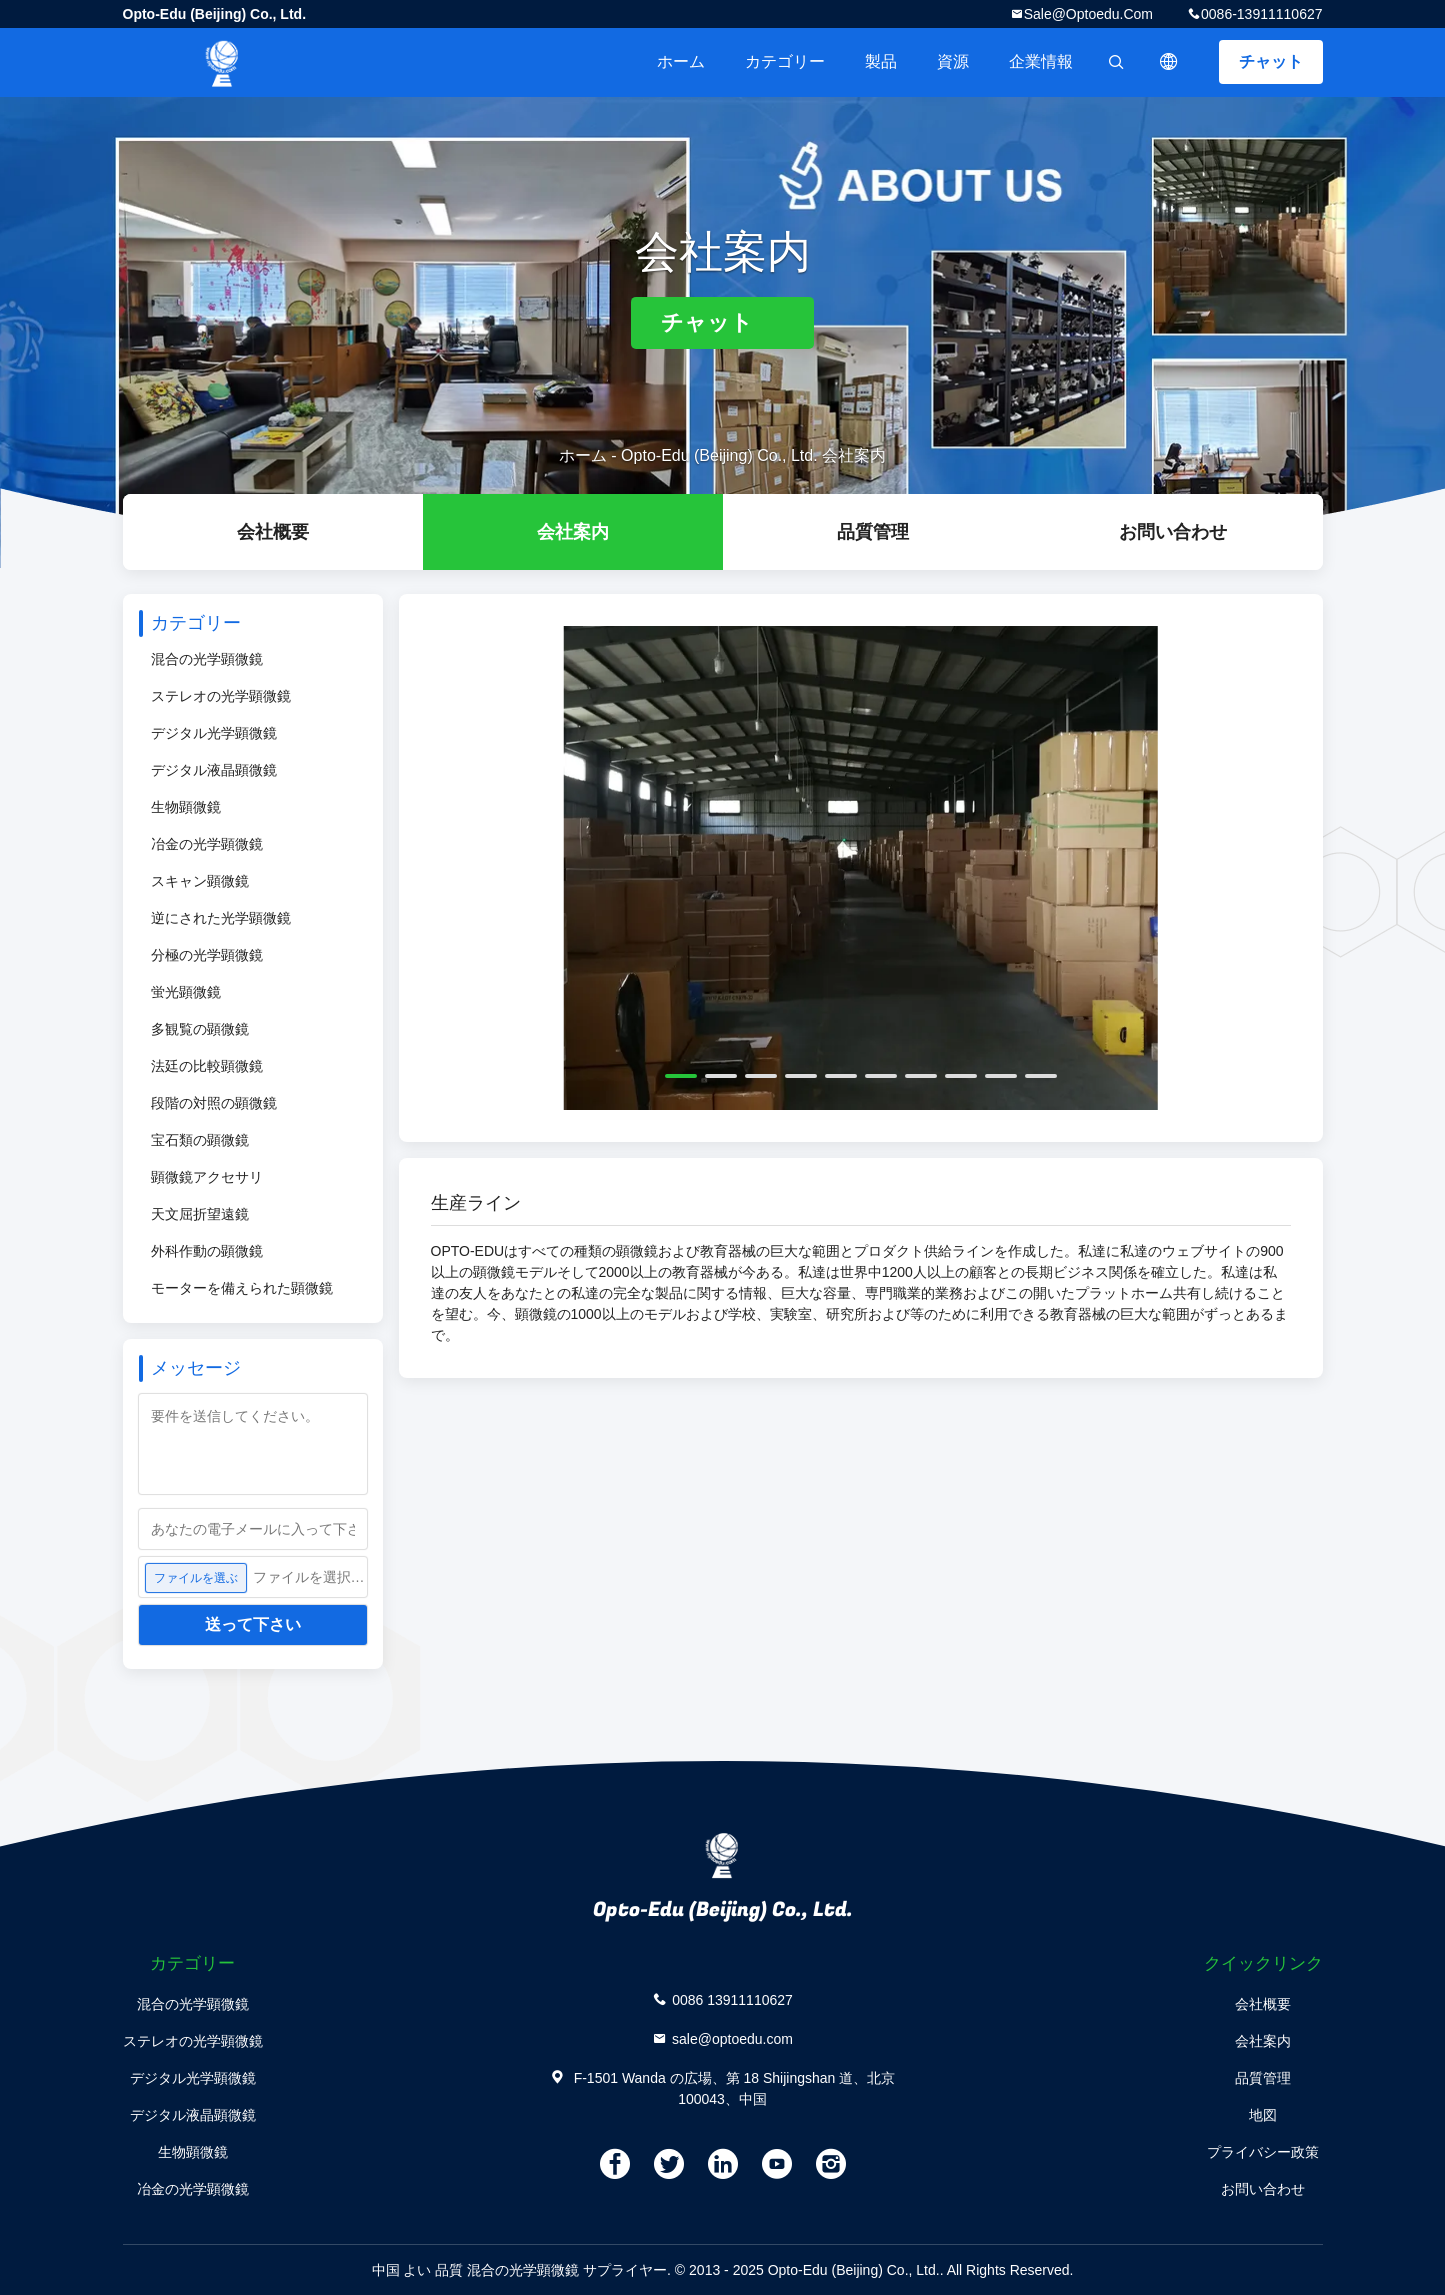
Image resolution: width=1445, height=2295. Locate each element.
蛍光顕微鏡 (186, 992)
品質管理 (873, 532)
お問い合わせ (1173, 532)
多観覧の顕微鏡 (200, 1029)
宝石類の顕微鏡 (200, 1140)
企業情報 (1041, 61)
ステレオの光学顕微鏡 (221, 696)
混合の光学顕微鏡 (207, 659)
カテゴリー (785, 61)
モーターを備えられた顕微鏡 (242, 1288)
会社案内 (573, 532)
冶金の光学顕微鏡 (207, 844)
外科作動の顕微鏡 (207, 1251)
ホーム (681, 61)
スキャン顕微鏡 (200, 881)
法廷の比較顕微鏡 (207, 1066)
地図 (1263, 2115)
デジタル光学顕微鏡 (214, 733)
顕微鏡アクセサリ (207, 1177)
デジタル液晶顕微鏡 (214, 770)
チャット (1271, 61)
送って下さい (253, 1624)
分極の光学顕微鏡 (207, 955)
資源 (953, 61)
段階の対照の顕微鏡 (214, 1103)
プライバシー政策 (1263, 2152)
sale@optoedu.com (1088, 14)
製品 (881, 61)
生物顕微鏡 (186, 807)
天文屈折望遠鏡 (200, 1214)
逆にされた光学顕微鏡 (221, 918)
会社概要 (273, 532)
